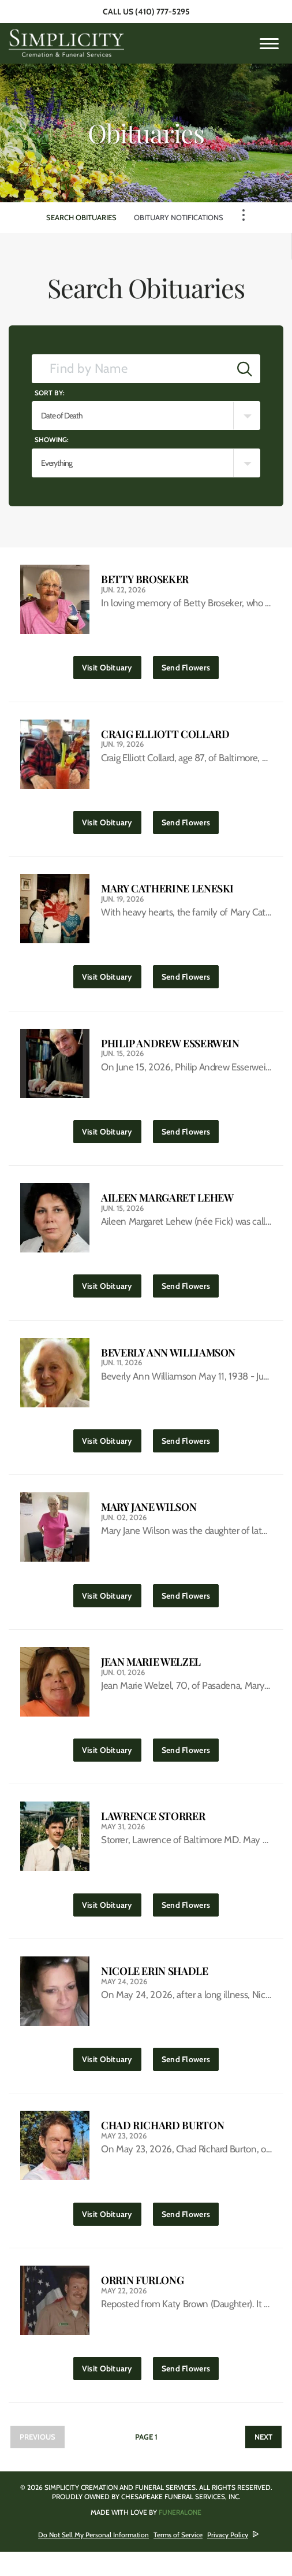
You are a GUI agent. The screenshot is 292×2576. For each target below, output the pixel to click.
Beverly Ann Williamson (168, 1362)
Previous (37, 2461)
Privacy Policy (227, 2559)
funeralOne (180, 2536)
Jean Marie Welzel (151, 1676)
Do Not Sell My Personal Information (93, 2559)
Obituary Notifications (178, 217)
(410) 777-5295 (162, 11)
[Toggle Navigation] (243, 215)
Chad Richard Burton (162, 2146)
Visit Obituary (111, 665)
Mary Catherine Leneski (167, 893)
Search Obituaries (81, 217)
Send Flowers (190, 665)
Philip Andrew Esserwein (170, 1049)
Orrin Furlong (142, 2302)
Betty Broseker (145, 579)
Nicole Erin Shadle (154, 1989)
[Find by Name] (131, 368)
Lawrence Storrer (153, 1832)
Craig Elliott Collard (165, 736)
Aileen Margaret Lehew (167, 1206)
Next (263, 2461)
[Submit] (244, 368)
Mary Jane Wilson (148, 1519)
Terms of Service (178, 2559)
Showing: (52, 439)
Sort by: (50, 392)
